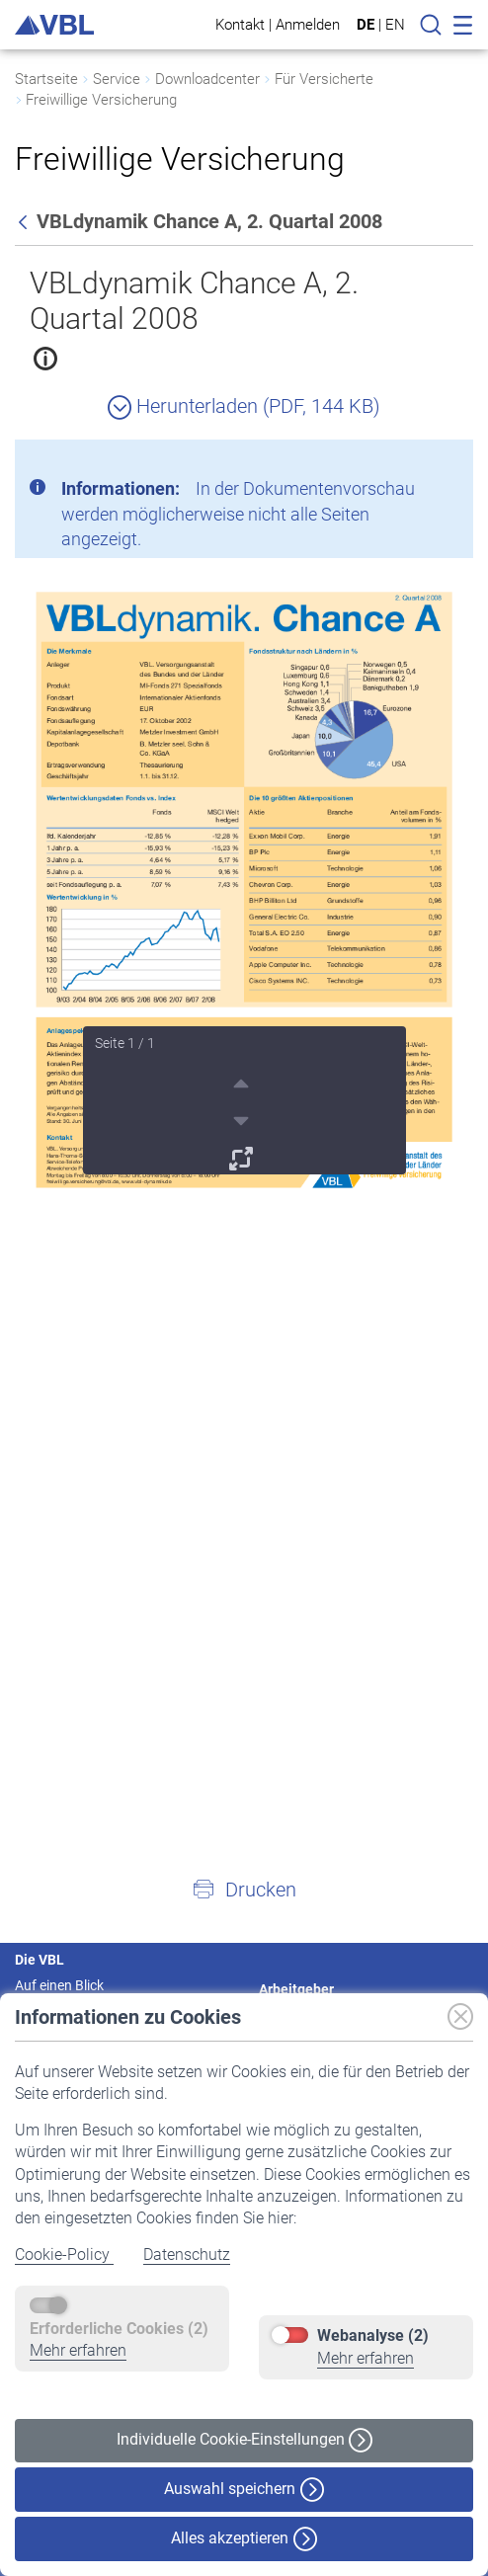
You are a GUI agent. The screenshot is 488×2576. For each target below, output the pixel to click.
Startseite (46, 79)
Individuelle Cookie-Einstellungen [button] (244, 2440)
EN (395, 25)
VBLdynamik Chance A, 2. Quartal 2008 (194, 301)
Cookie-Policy (64, 2254)
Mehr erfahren (78, 2350)
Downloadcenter (207, 79)
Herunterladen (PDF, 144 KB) (244, 406)
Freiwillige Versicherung (101, 100)
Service (116, 79)
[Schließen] (404, 462)
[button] (244, 1888)
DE (365, 25)
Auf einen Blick (59, 1985)
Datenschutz (186, 2254)
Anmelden (308, 24)
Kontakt (240, 24)
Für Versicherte (324, 79)
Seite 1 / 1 (125, 1043)
